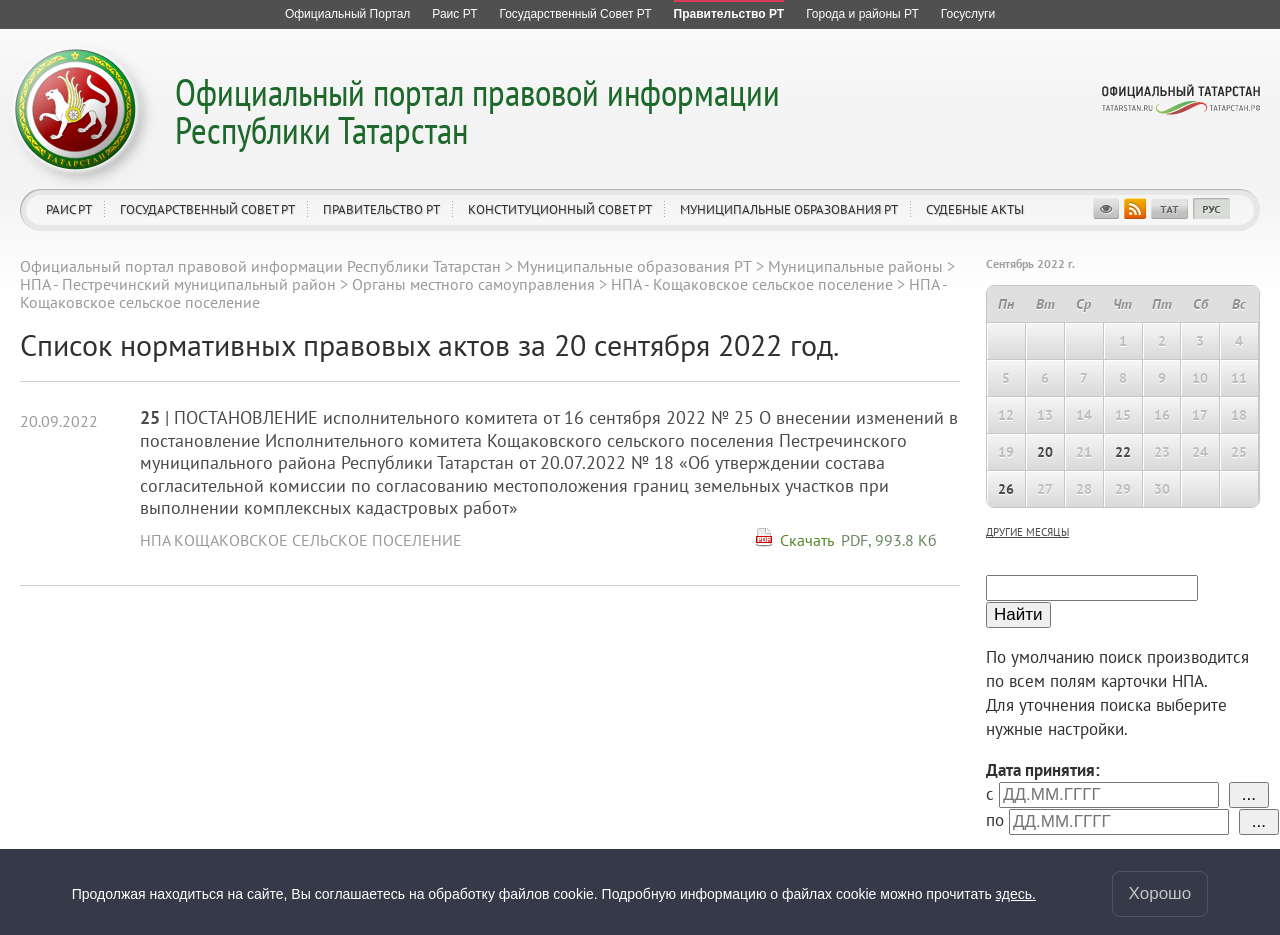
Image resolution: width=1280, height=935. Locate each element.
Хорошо (1160, 893)
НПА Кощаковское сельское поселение (301, 540)
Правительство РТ (381, 209)
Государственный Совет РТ (207, 209)
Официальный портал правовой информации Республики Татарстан (477, 110)
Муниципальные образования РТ (789, 209)
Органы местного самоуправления (473, 284)
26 (1006, 489)
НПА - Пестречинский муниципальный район (178, 284)
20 (1045, 452)
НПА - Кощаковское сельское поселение (752, 284)
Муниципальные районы (855, 266)
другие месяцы (1027, 532)
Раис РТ (69, 209)
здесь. (1016, 894)
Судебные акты (975, 209)
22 (1123, 452)
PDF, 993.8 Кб (889, 540)
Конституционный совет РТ (560, 209)
